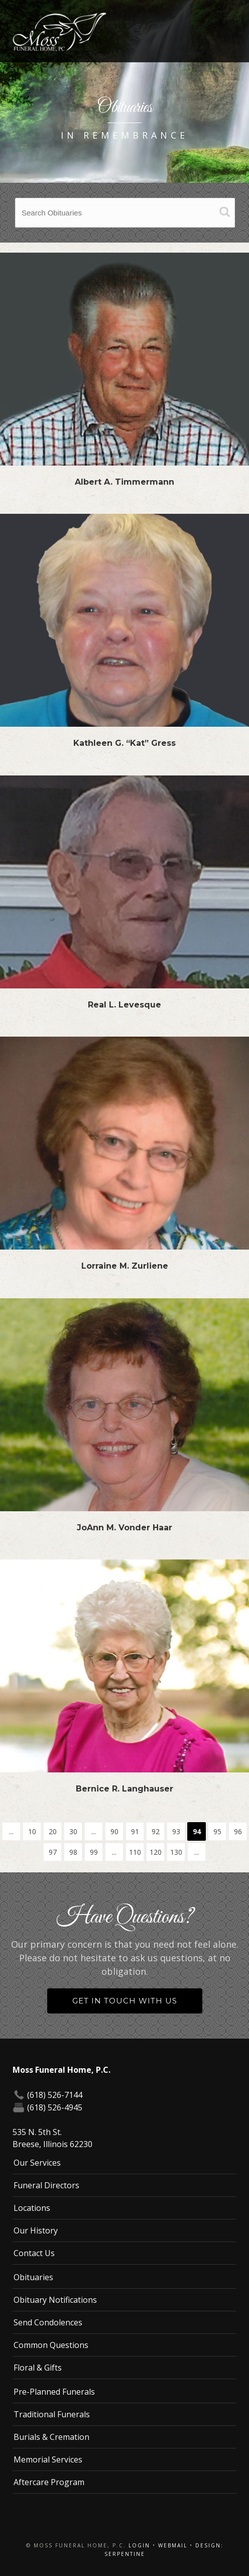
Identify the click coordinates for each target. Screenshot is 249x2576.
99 (94, 1852)
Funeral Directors (46, 2185)
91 (135, 1831)
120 (156, 1852)
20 (53, 1831)
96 (238, 1831)
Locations (32, 2207)
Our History (36, 2230)
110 (135, 1852)
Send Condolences (48, 2322)
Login (139, 2545)
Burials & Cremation (51, 2436)
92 (156, 1831)
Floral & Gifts (38, 2367)
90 (114, 1831)
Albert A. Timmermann (124, 482)
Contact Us (34, 2253)
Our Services (37, 2162)
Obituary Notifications (55, 2299)
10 (32, 1831)
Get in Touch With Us (124, 2000)
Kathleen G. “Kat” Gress (124, 743)
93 (176, 1831)
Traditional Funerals (52, 2414)
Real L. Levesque (124, 1005)
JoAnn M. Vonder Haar (124, 1527)
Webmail (172, 2545)
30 (73, 1831)
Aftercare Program (49, 2482)
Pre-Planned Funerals (54, 2391)
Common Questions (51, 2344)
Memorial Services (48, 2459)
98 (73, 1852)
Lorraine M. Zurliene (124, 1266)
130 (176, 1852)
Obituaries (33, 2277)
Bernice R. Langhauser (124, 1789)
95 (217, 1831)
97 (53, 1852)
